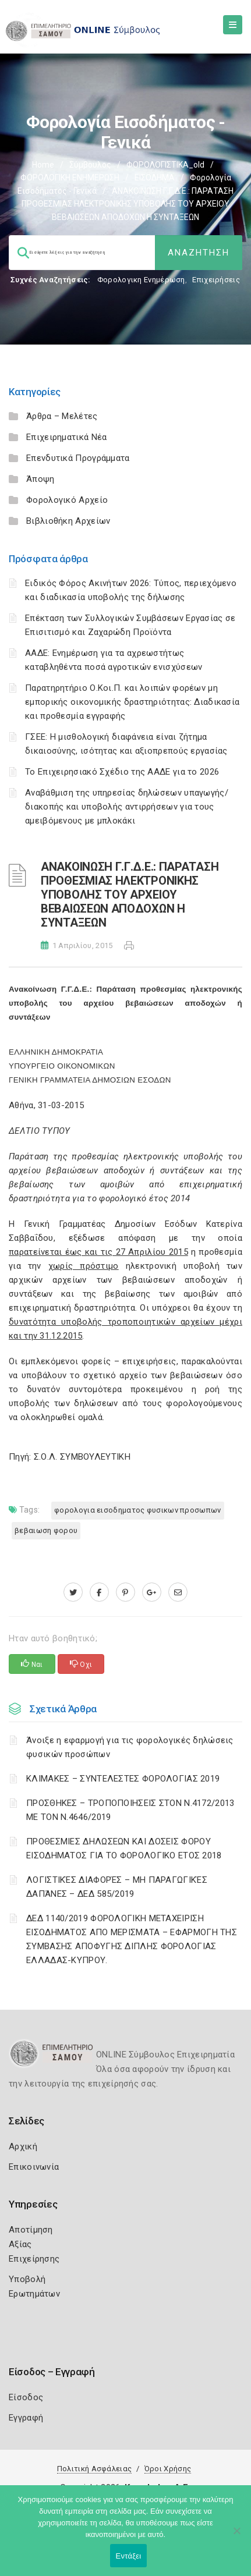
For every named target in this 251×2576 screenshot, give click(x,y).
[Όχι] (236, 2536)
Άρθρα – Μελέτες (62, 416)
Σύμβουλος (90, 164)
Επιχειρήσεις (216, 279)
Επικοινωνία (34, 2167)
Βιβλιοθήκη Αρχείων (68, 521)
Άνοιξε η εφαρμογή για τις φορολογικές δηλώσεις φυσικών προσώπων (130, 1747)
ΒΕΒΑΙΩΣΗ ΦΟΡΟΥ (46, 1530)
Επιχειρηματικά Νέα (66, 437)
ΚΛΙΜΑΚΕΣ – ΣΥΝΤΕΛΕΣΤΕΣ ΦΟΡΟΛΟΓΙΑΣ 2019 (123, 1778)
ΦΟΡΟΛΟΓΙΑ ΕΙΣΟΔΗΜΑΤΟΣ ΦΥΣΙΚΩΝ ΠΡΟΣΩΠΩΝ (137, 1510)
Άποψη (40, 479)
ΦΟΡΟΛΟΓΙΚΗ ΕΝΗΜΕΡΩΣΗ (69, 177)
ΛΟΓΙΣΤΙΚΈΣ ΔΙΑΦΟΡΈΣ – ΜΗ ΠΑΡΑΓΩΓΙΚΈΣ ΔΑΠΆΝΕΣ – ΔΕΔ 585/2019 (116, 1887)
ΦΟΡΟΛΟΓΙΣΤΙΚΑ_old (165, 164)
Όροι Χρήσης (167, 2468)
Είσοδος (26, 2397)
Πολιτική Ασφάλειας (94, 2468)
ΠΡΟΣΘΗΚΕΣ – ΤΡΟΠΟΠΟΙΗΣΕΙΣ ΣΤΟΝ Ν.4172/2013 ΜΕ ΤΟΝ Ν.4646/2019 (130, 1810)
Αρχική (23, 2146)
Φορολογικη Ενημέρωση (141, 279)
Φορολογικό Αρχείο (67, 500)
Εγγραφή (26, 2417)
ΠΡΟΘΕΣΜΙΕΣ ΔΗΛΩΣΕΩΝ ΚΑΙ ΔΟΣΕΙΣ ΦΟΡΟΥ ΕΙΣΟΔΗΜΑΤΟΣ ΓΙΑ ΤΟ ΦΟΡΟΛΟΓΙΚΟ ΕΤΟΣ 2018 (124, 1848)
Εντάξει (129, 2556)
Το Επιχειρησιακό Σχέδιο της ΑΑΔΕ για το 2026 (122, 772)
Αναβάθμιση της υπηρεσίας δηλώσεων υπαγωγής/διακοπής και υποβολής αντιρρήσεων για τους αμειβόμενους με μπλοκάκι (126, 806)
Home (43, 164)
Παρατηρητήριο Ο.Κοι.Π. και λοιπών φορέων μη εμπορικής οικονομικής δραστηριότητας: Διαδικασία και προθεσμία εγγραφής (132, 702)
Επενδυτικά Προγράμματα (78, 458)
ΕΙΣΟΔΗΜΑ (155, 177)
